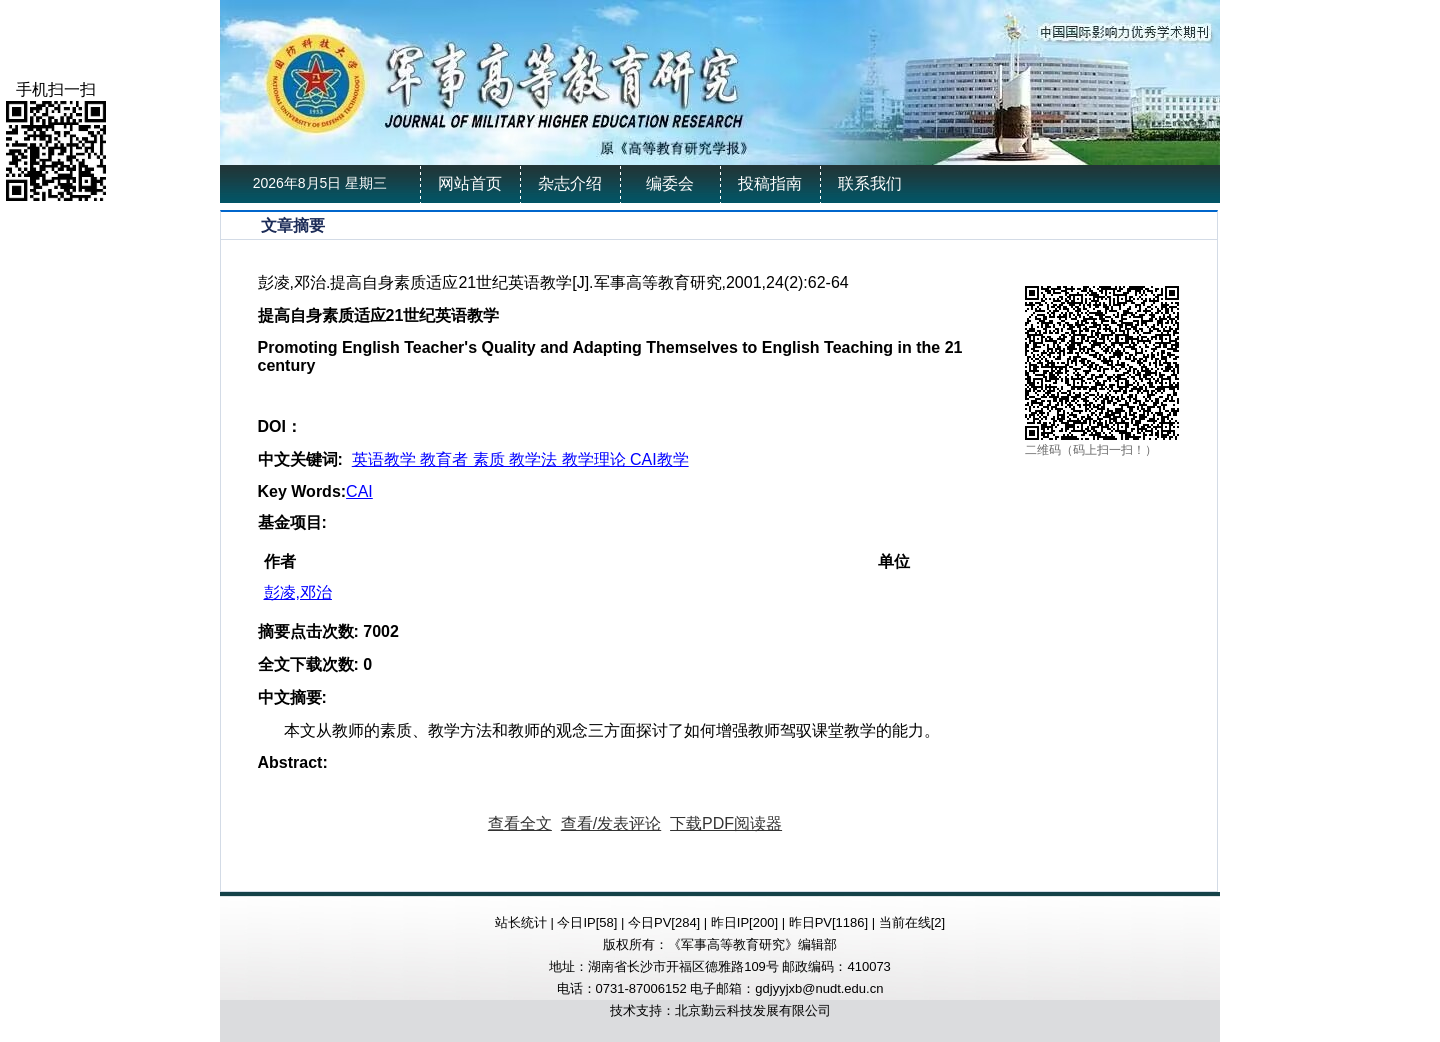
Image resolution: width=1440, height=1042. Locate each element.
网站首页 (470, 183)
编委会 (670, 183)
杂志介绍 (570, 183)
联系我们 (870, 183)
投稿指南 (770, 183)
